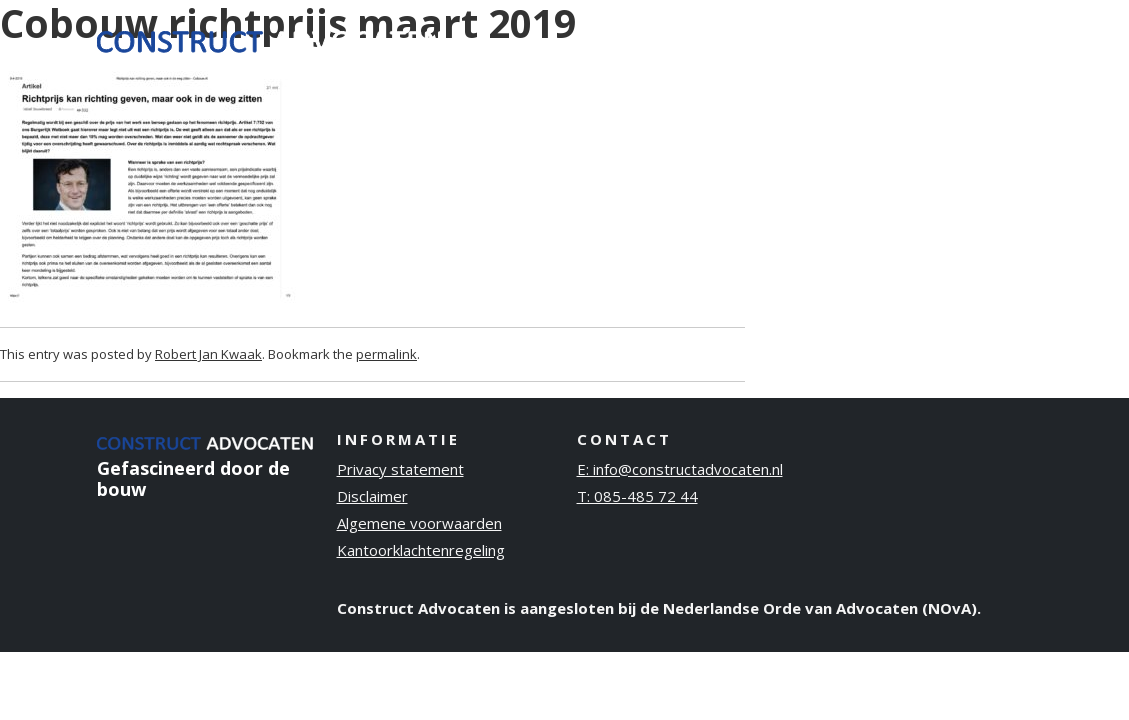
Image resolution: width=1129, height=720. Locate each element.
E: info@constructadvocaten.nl (680, 469)
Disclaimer (372, 496)
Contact (985, 39)
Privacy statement (400, 469)
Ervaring (670, 39)
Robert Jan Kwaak (208, 354)
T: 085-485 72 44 (637, 496)
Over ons (769, 39)
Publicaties (879, 39)
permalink (386, 354)
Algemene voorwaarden (419, 523)
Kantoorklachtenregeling (421, 550)
